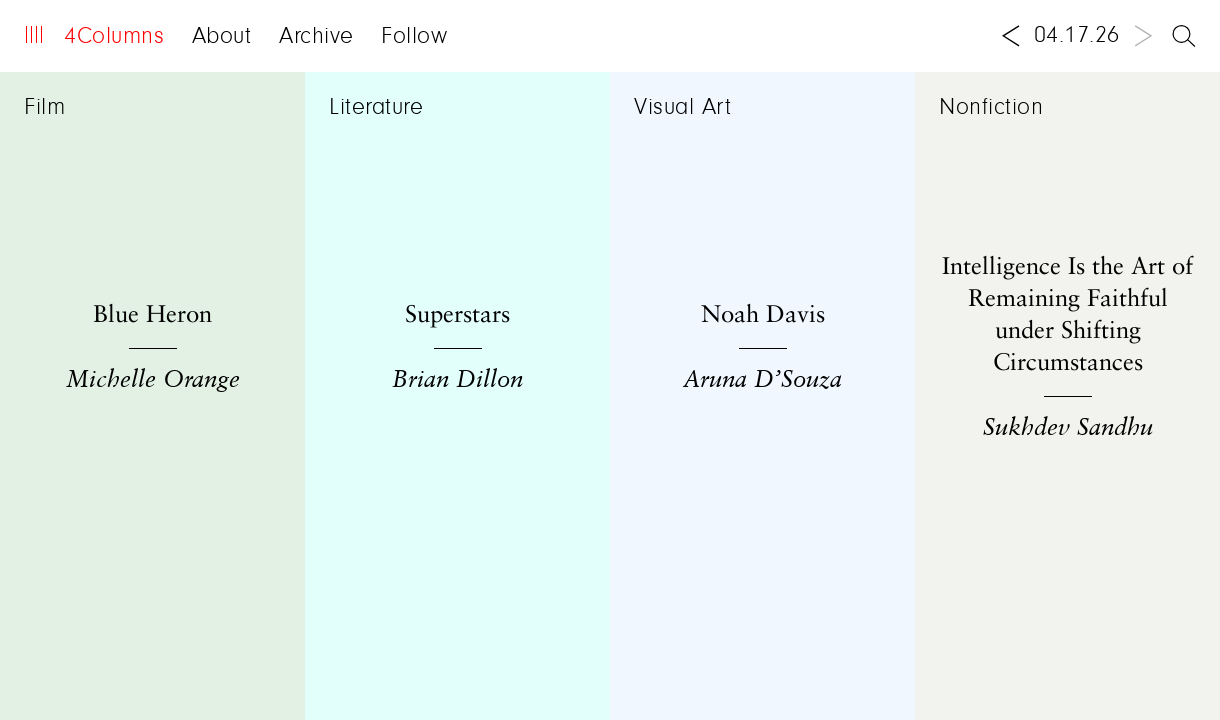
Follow (414, 37)
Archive (316, 37)
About (222, 37)
